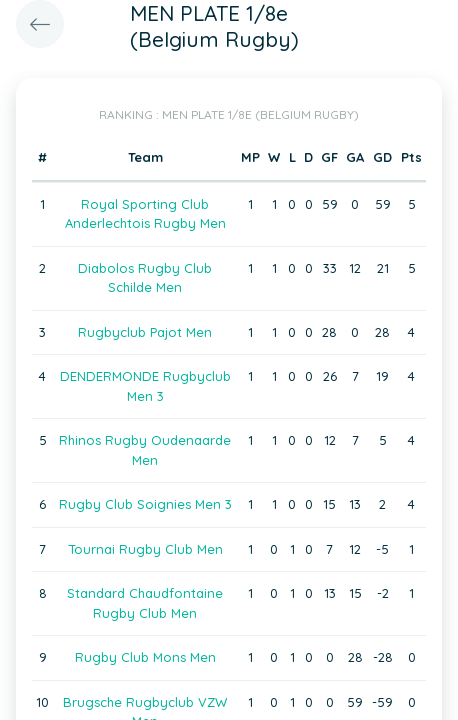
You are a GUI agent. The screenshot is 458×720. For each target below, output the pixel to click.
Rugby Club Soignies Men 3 (145, 504)
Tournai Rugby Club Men (145, 549)
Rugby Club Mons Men (145, 657)
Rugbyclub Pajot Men (145, 332)
